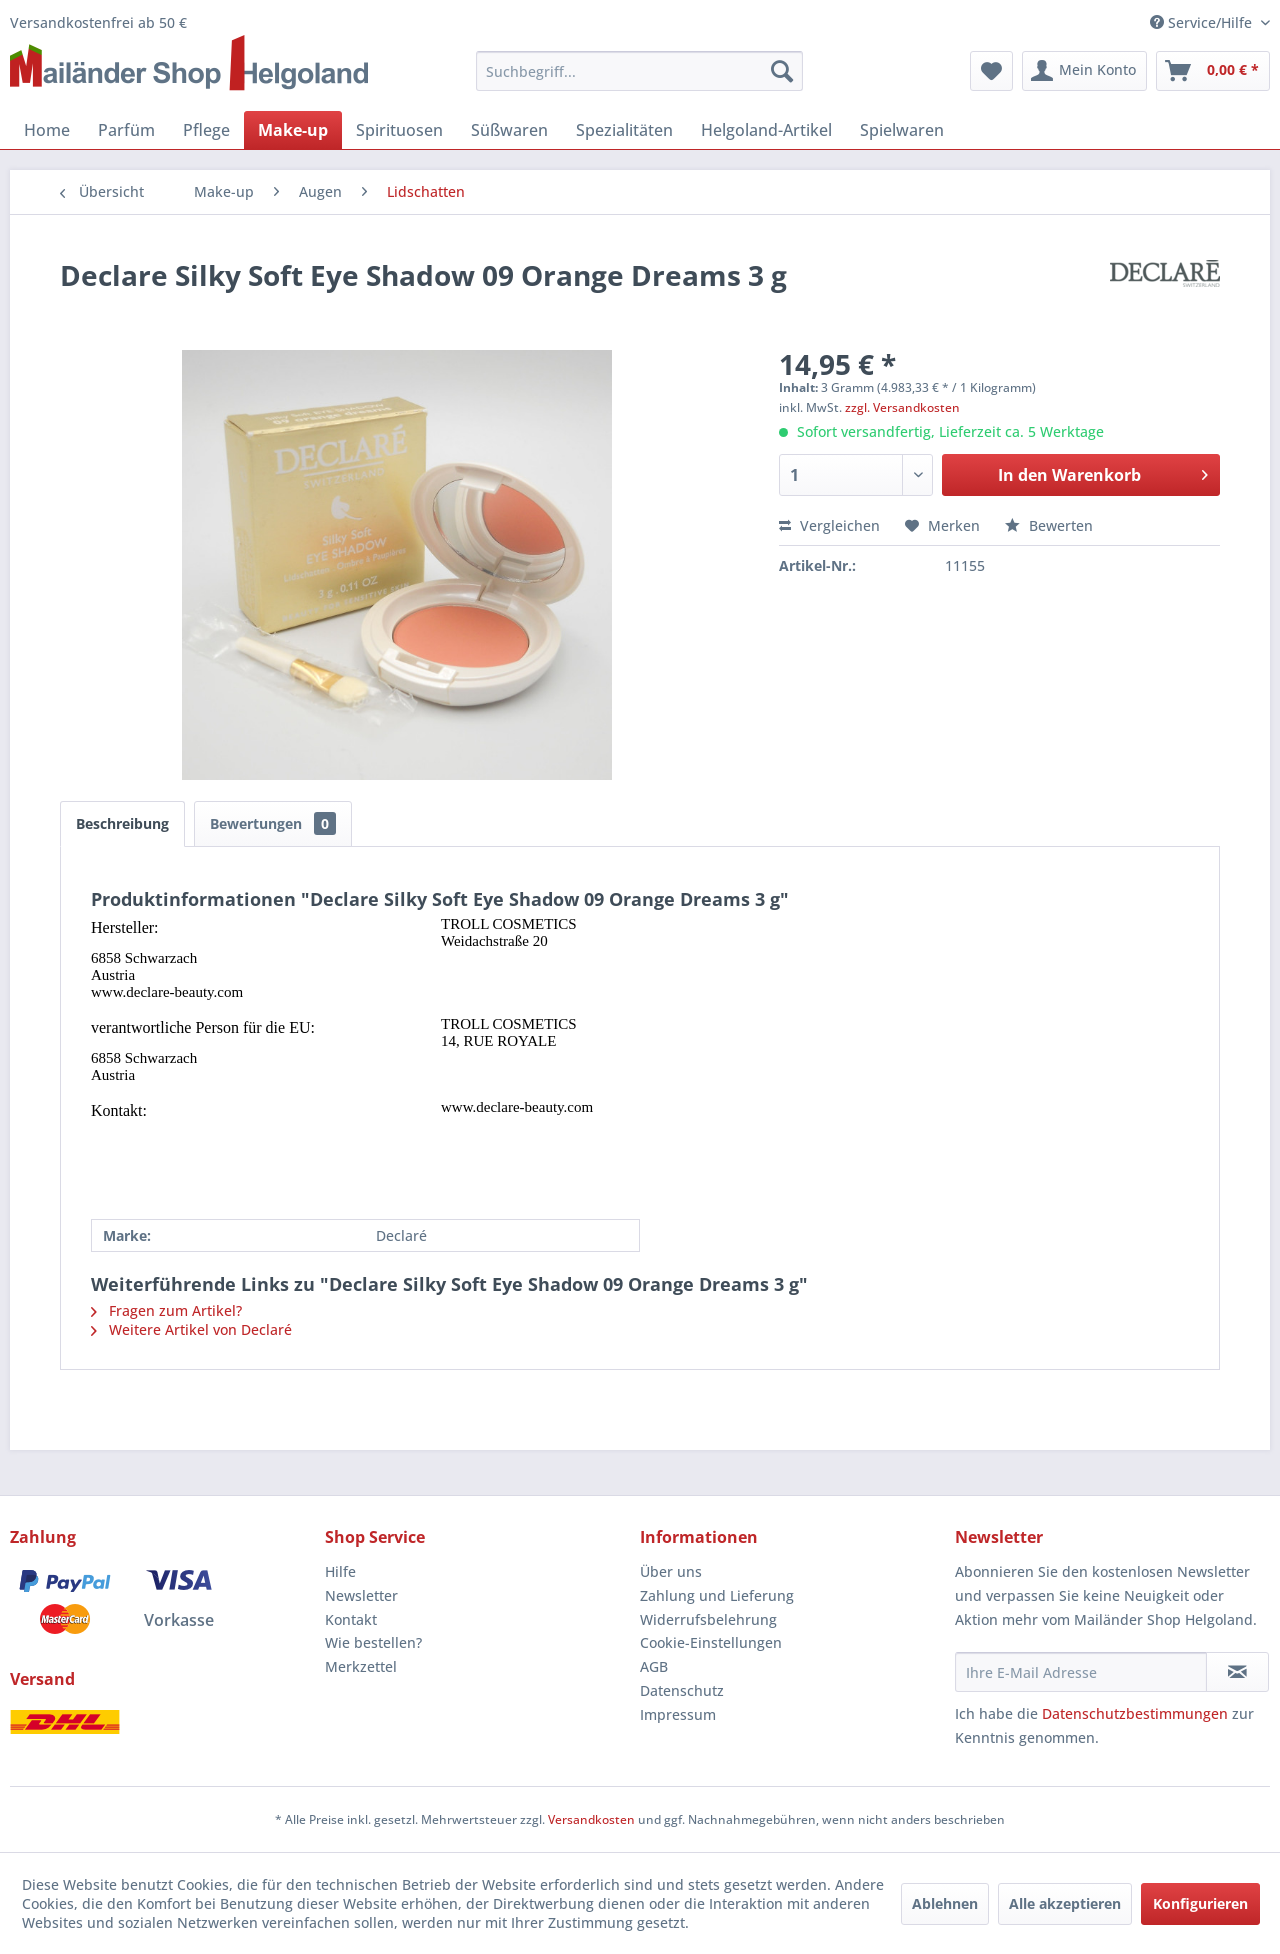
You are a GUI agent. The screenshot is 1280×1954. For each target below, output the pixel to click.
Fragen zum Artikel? (166, 1310)
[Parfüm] (126, 130)
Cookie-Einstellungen (711, 1642)
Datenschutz (682, 1690)
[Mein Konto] (1084, 71)
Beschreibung (122, 823)
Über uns (671, 1571)
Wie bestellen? (373, 1642)
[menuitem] (640, 71)
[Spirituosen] (399, 130)
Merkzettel (361, 1666)
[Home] (47, 130)
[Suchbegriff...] (640, 71)
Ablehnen (945, 1903)
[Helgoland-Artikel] (766, 130)
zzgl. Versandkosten (902, 407)
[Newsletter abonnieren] (1237, 1672)
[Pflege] (206, 130)
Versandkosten (591, 1819)
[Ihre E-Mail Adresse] (1081, 1672)
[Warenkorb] (1213, 71)
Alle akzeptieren (1065, 1903)
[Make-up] (293, 130)
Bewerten (1049, 525)
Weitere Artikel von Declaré (191, 1329)
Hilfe (340, 1571)
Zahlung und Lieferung (717, 1595)
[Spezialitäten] (624, 130)
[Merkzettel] (991, 71)
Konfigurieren (1200, 1903)
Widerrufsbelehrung (708, 1619)
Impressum (678, 1714)
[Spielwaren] (902, 130)
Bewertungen (273, 823)
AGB (654, 1666)
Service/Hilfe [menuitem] (1203, 22)
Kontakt (351, 1619)
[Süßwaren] (509, 130)
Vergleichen (829, 525)
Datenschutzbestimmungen (1135, 1713)
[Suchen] (782, 71)
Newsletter (361, 1595)
